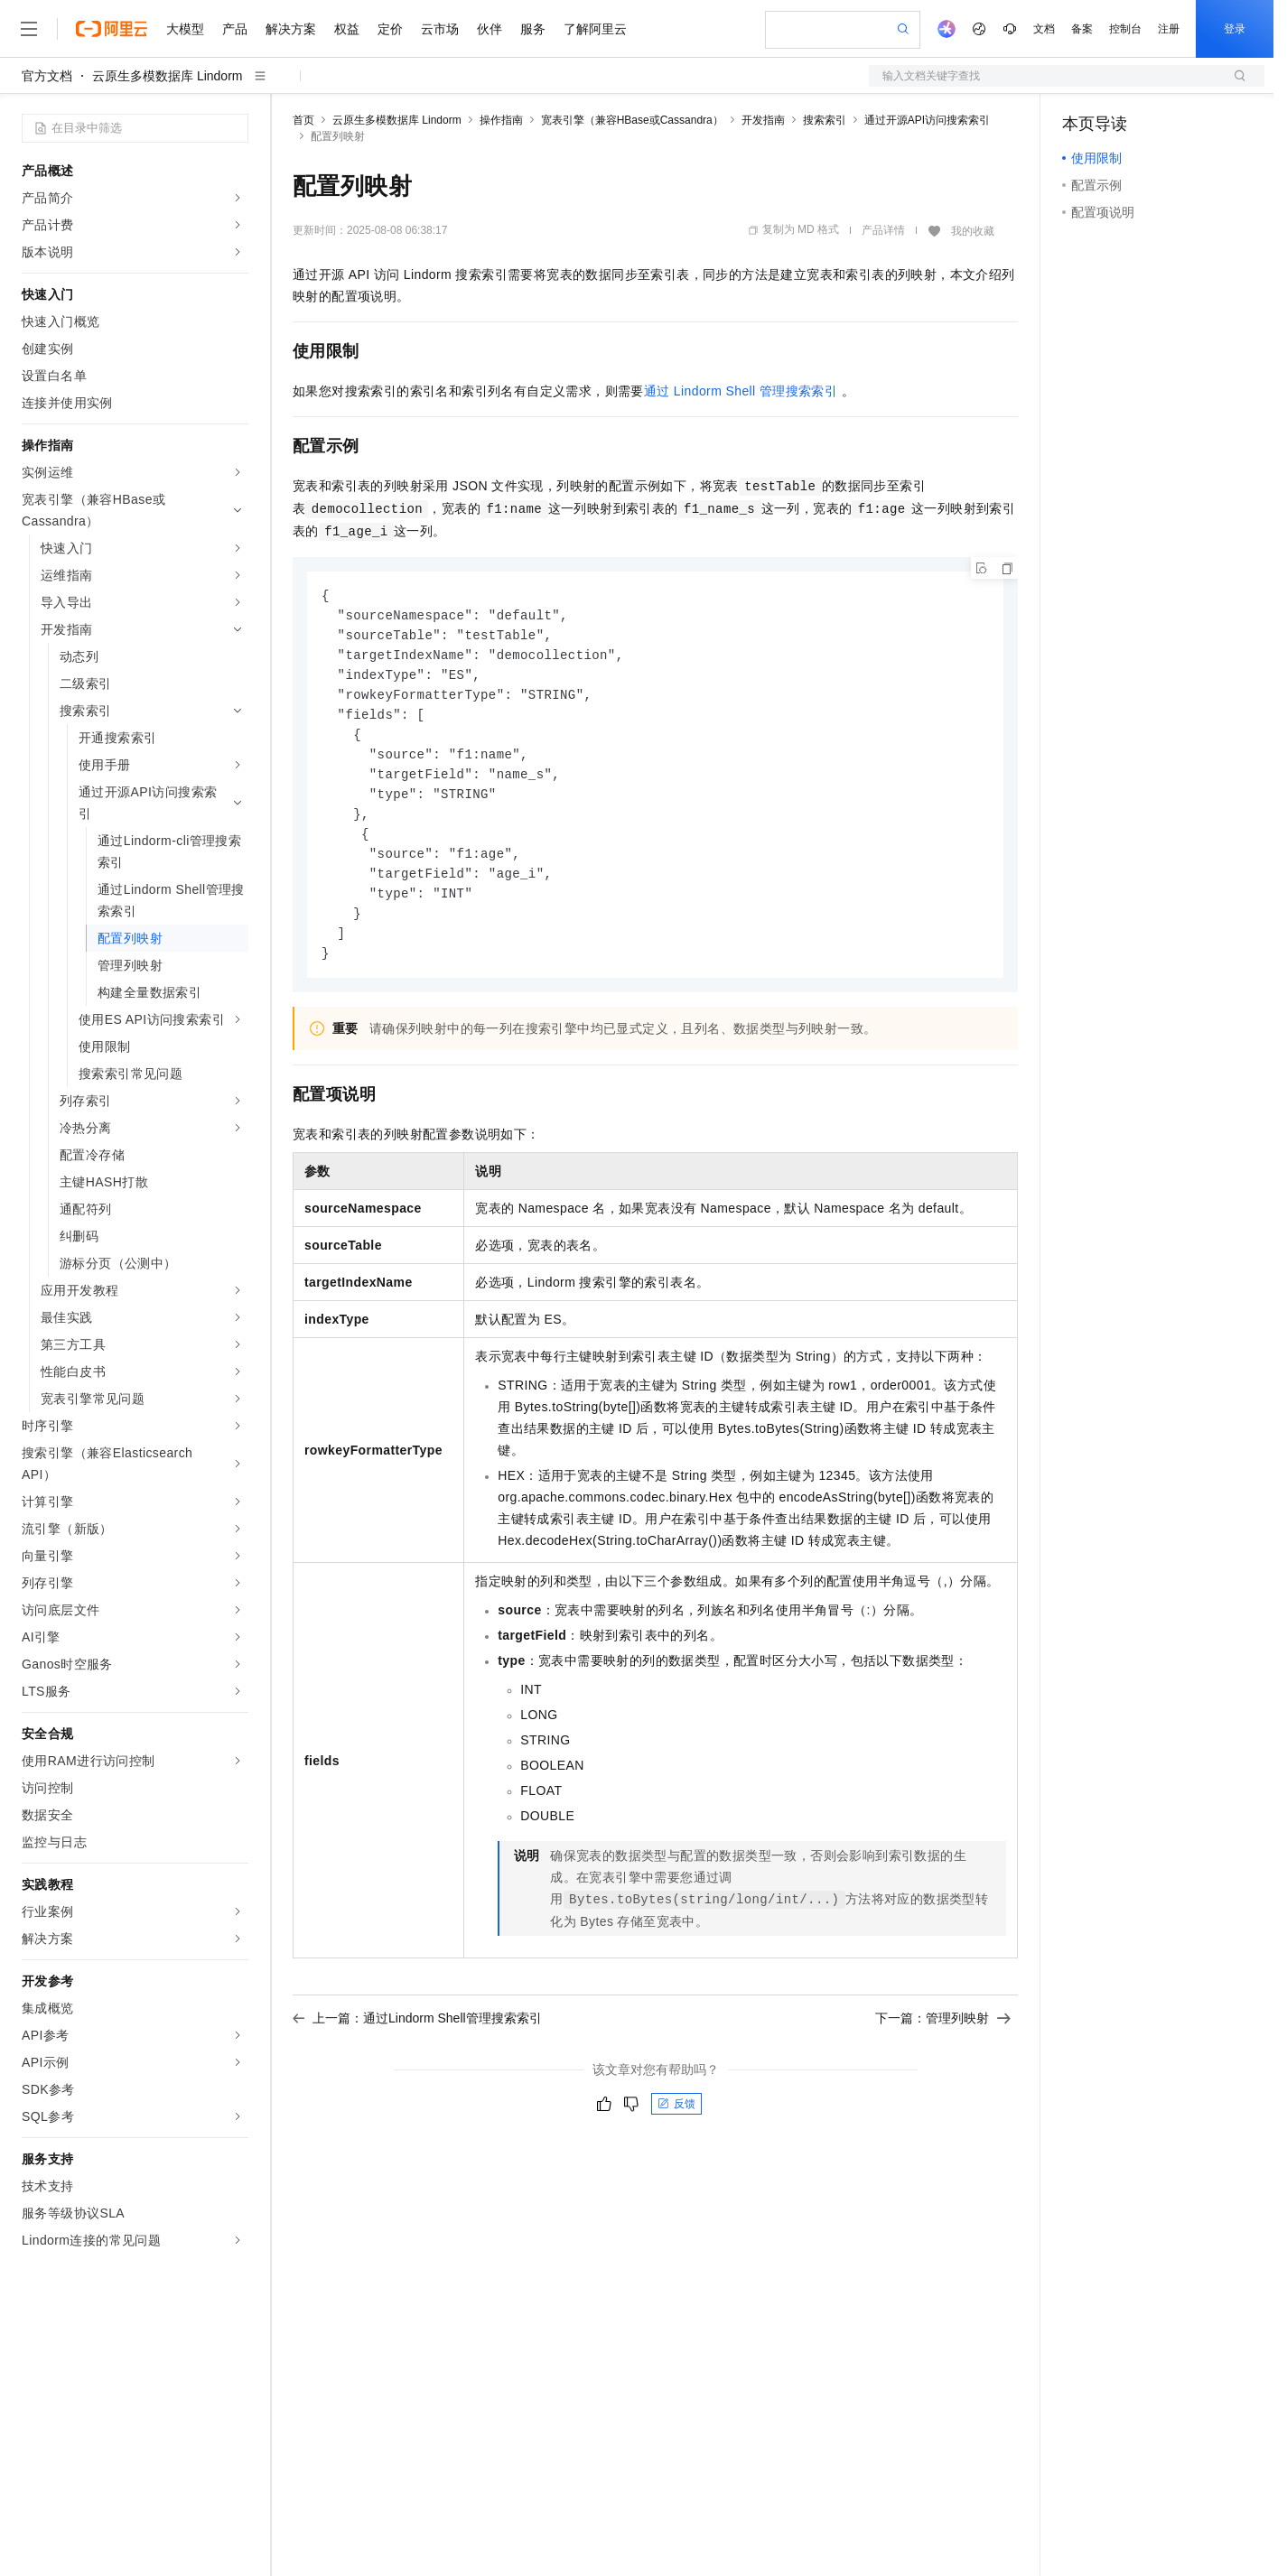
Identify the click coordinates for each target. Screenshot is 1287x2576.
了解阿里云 (595, 29)
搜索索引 (824, 120)
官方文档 (47, 76)
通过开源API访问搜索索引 (927, 120)
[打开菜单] (29, 29)
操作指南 (501, 120)
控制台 (1125, 29)
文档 (1044, 29)
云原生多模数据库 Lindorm (167, 76)
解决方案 (291, 29)
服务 (533, 29)
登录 (1234, 29)
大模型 (185, 29)
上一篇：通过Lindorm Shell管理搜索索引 (417, 2035)
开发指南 (763, 120)
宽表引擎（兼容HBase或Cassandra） (632, 120)
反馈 (676, 2121)
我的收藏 (972, 231)
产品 (234, 29)
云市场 (440, 29)
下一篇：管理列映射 (943, 2035)
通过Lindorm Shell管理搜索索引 (740, 391)
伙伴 (489, 29)
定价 (390, 29)
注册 (1169, 29)
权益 (346, 29)
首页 (303, 120)
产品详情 (883, 230)
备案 (1082, 29)
